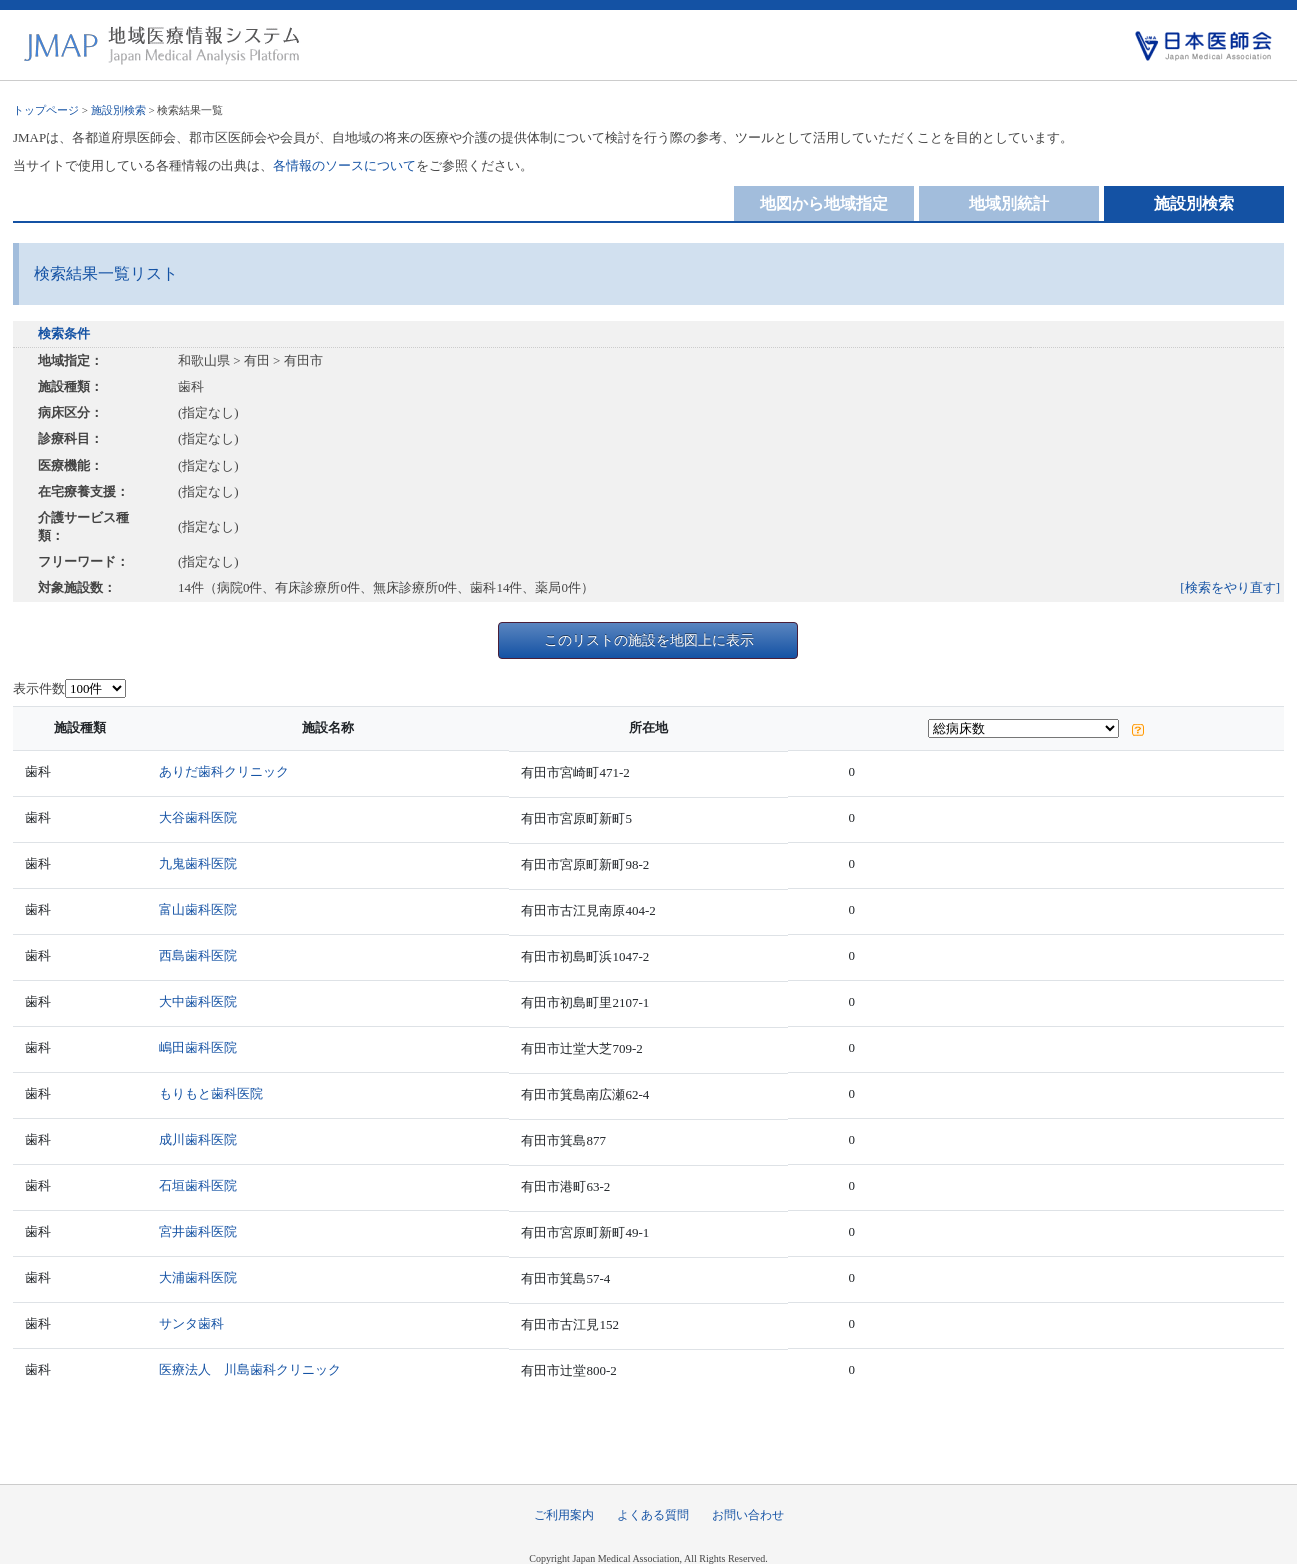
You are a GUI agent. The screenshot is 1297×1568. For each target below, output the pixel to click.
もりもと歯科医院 (211, 1093)
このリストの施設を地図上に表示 (649, 640)
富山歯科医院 (198, 909)
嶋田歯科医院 (198, 1047)
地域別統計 (1009, 203)
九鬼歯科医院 (198, 863)
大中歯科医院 (198, 1001)
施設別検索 (118, 110)
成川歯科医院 (198, 1139)
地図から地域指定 (824, 203)
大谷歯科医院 (198, 817)
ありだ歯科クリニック (224, 771)
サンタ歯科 (191, 1323)
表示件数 (39, 688)
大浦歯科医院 (198, 1277)
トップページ (46, 110)
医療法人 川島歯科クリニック (250, 1369)
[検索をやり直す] (1230, 587)
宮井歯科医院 (198, 1231)
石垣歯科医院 (198, 1185)
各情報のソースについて (344, 165)
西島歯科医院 (198, 955)
